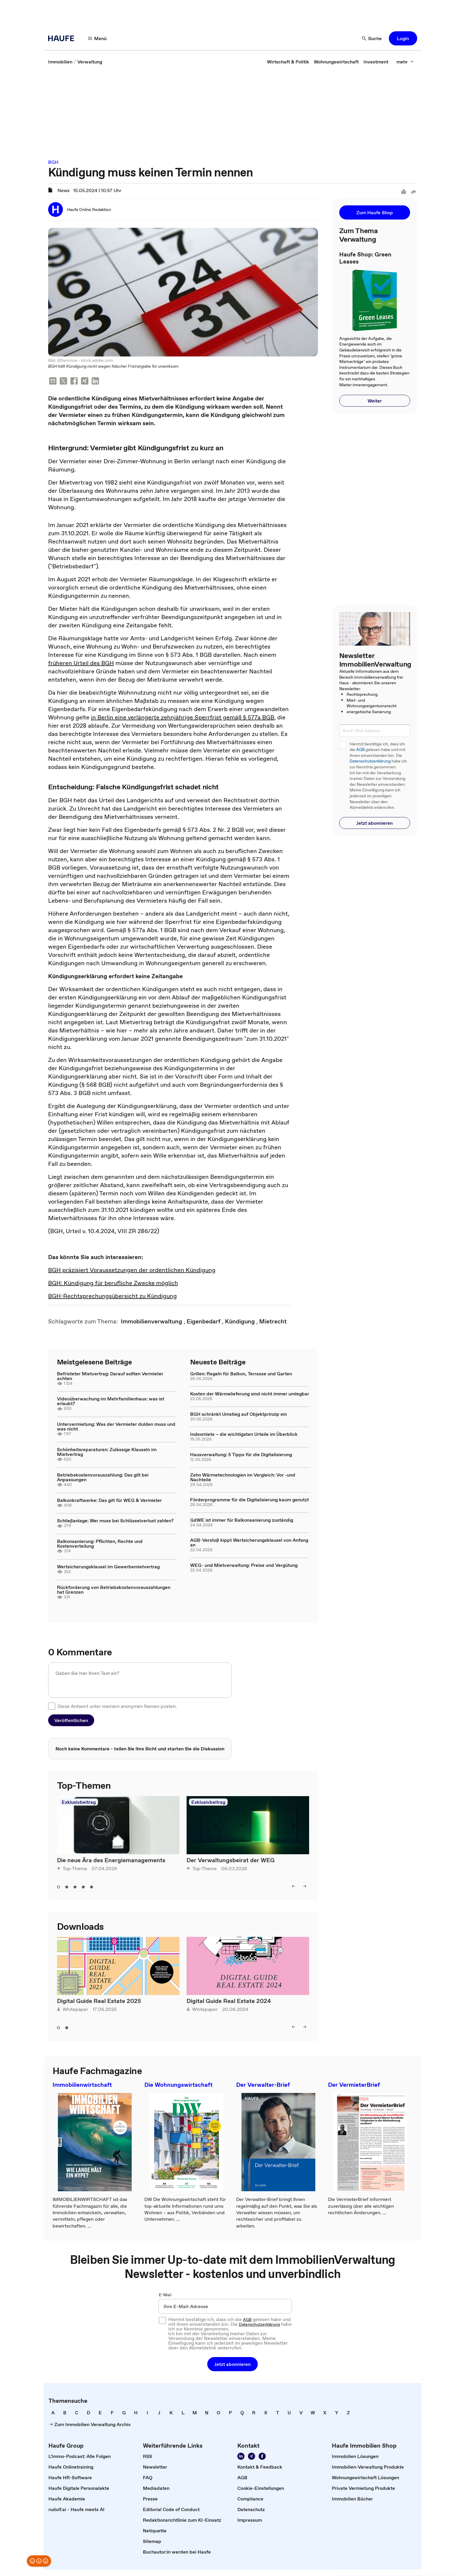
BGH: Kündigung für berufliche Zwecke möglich (113, 1283)
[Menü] (97, 38)
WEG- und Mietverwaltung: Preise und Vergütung (244, 1565)
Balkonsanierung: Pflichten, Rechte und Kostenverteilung (100, 1543)
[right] (304, 1886)
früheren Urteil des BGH (81, 663)
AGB (360, 749)
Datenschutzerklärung (370, 761)
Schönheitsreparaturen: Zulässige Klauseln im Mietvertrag (106, 1451)
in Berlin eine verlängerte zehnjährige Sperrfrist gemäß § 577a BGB (182, 717)
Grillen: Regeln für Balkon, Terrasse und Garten (241, 1373)
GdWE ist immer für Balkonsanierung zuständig (241, 1520)
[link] (60, 61)
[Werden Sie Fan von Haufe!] (262, 2456)
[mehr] (405, 61)
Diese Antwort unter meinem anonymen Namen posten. (117, 1706)
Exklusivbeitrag (79, 1802)
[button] (403, 38)
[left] (293, 1886)
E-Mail (165, 2295)
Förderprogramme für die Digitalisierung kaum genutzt (249, 1499)
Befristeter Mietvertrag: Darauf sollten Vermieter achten (110, 1376)
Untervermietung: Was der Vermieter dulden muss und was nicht (116, 1426)
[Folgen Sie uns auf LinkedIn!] (240, 2456)
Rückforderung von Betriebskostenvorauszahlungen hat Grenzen (113, 1589)
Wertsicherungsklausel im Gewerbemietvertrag (108, 1566)
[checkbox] (51, 1706)
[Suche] (372, 38)
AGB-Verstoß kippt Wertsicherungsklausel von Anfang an (249, 1542)
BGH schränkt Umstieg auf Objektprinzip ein (238, 1414)
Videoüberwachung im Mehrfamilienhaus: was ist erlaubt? (110, 1401)
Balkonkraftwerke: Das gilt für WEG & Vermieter (109, 1500)
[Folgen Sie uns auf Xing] (251, 2456)
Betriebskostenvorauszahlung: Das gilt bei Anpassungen (103, 1477)
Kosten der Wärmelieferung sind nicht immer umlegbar (249, 1393)
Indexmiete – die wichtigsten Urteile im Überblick (244, 1434)
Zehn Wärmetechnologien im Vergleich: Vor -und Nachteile (242, 1477)
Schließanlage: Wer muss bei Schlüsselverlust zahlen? (115, 1520)
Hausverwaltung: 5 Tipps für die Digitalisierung (241, 1454)
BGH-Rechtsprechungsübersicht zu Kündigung (112, 1296)
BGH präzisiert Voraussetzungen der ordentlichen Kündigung (132, 1270)
